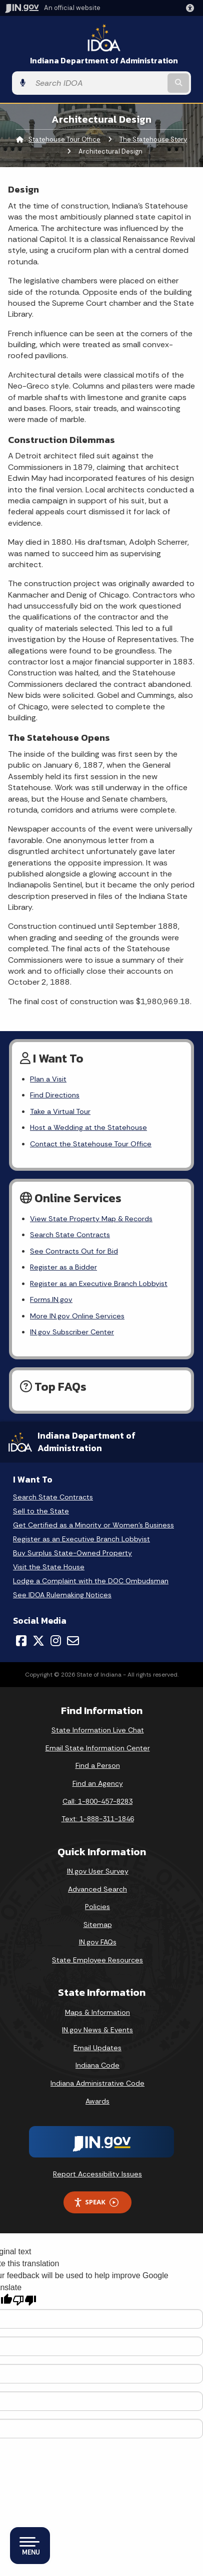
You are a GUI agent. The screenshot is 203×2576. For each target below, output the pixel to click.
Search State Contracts (70, 1234)
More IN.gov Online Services (77, 1315)
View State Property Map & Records (91, 1218)
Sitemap (98, 1924)
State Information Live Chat (98, 1729)
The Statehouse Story (153, 139)
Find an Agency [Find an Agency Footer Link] (97, 1783)
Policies (97, 1906)
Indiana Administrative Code (97, 2083)
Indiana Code (98, 2065)
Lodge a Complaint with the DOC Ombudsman (90, 1581)
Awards (98, 2101)
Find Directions (55, 1094)
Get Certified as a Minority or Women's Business (93, 1525)
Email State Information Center (98, 1747)
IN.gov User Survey (97, 1871)
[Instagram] (55, 1641)
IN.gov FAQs (97, 1941)
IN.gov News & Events (97, 2029)
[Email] (73, 1641)
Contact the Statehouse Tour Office (91, 1143)
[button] (192, 8)
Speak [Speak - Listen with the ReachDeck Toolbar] (96, 2202)
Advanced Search (97, 1889)
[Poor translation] (24, 2300)
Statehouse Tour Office (64, 139)
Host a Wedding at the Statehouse (88, 1127)
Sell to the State (41, 1511)
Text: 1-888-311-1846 (98, 1818)
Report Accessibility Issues (97, 2173)
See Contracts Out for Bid (74, 1251)
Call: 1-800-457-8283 (97, 1801)
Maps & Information (97, 2012)
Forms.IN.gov (51, 1299)
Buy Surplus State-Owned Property (72, 1553)
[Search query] (98, 83)
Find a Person (98, 1765)
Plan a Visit (48, 1078)
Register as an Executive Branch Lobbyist (99, 1283)
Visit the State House (48, 1567)
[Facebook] (21, 1641)
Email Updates (98, 2047)
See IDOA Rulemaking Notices (62, 1595)
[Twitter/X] (38, 1641)
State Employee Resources (97, 1959)
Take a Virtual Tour (60, 1111)
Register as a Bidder (63, 1267)
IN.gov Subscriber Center (72, 1331)
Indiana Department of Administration (104, 60)
